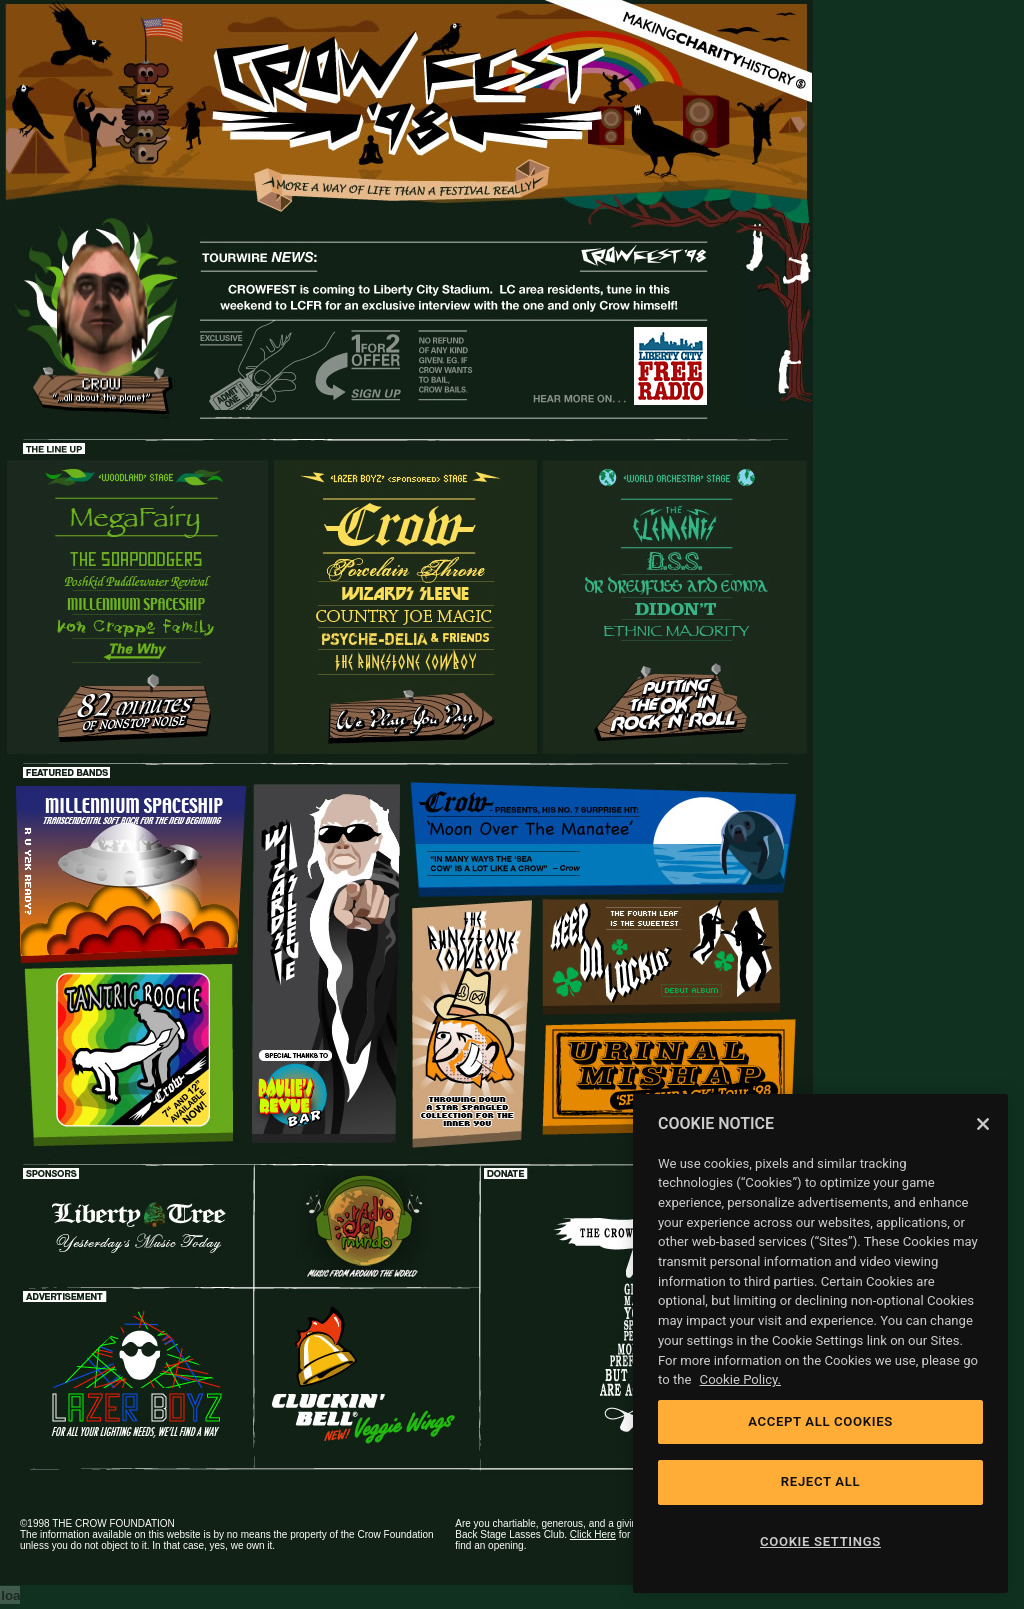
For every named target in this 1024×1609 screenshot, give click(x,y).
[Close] (983, 1124)
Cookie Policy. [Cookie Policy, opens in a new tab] (740, 1379)
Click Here (593, 1534)
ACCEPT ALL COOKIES (820, 1421)
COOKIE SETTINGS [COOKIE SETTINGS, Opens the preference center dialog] (820, 1541)
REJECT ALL (820, 1481)
